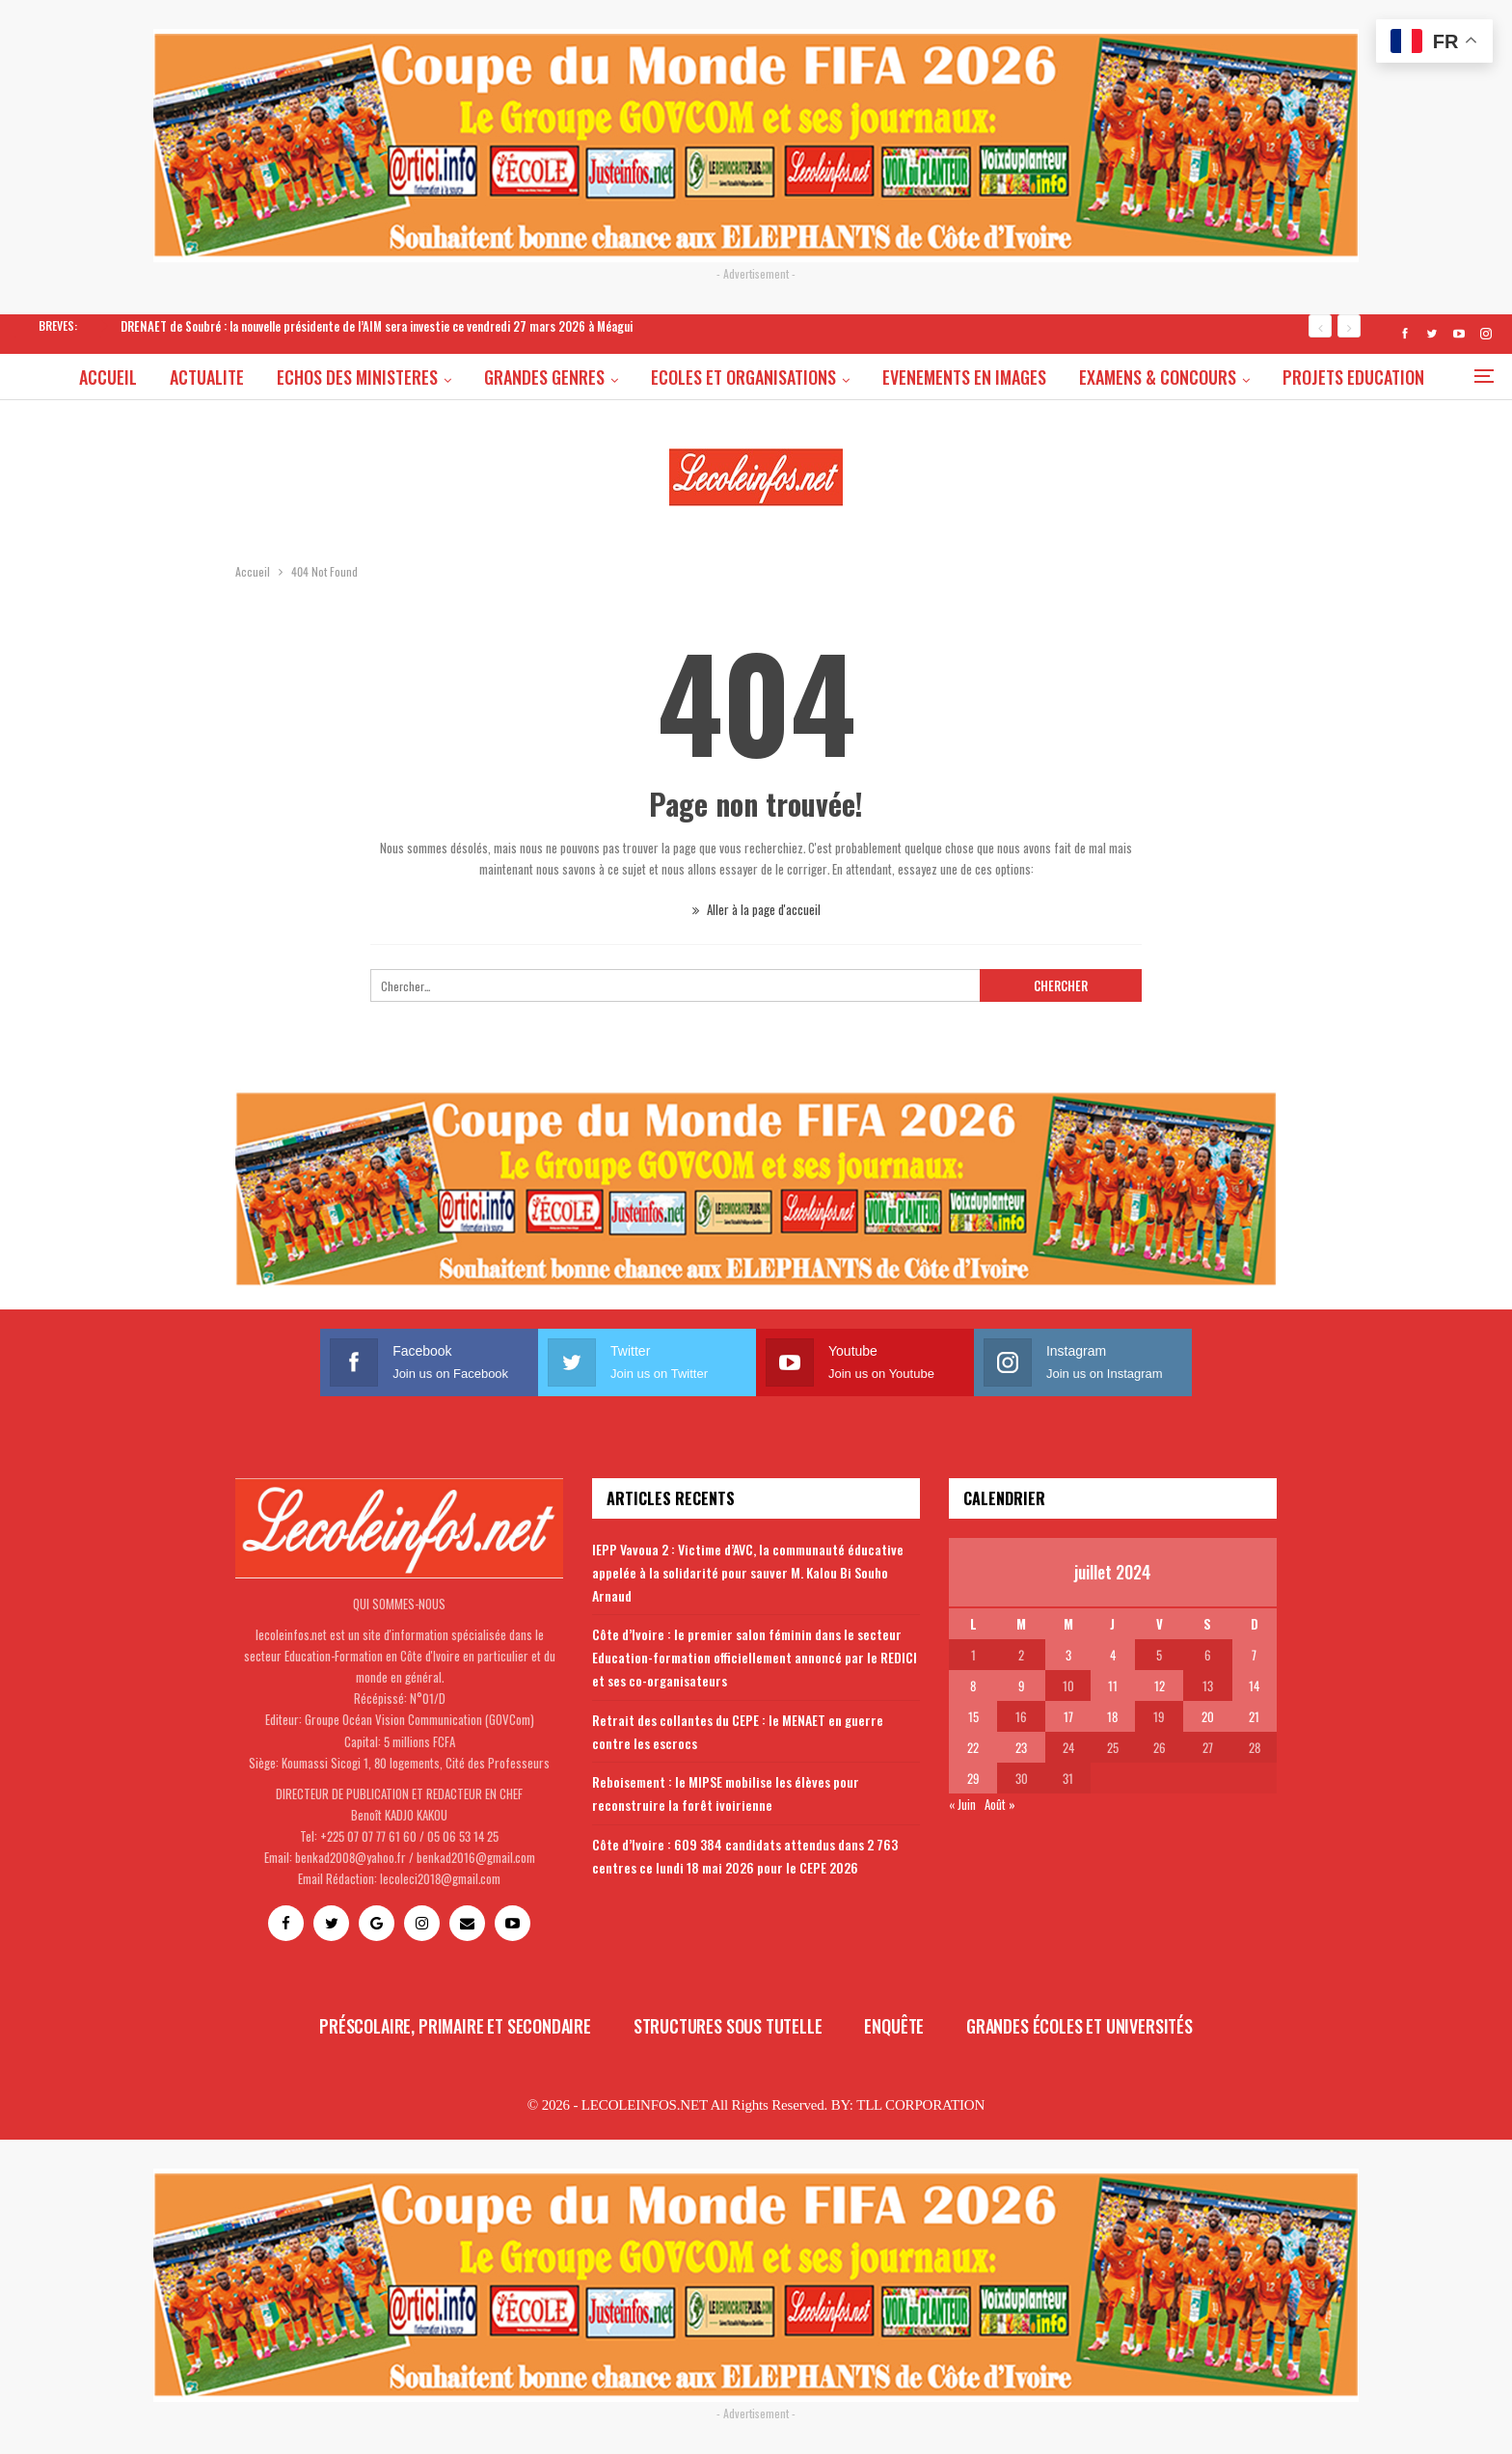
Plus (1356, 377)
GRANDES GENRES (588, 377)
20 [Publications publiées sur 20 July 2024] (1208, 1716)
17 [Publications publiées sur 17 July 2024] (1068, 1716)
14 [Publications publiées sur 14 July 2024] (1254, 1685)
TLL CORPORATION (920, 2105)
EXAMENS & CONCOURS (1210, 377)
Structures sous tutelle (728, 2025)
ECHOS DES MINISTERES (398, 377)
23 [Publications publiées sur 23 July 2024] (1021, 1747)
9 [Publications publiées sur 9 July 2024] (1021, 1685)
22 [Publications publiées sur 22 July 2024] (973, 1747)
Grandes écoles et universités (1079, 2025)
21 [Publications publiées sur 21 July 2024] (1254, 1716)
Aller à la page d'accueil (756, 909)
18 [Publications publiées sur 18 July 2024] (1112, 1716)
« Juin (962, 1804)
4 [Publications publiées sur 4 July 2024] (1113, 1654)
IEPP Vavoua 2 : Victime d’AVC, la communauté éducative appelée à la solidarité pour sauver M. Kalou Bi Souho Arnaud (748, 1572)
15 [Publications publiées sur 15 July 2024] (973, 1716)
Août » (1000, 1804)
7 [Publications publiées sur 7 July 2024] (1254, 1654)
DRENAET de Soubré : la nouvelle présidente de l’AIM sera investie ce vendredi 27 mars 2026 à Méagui (377, 326)
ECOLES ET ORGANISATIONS (790, 377)
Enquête (894, 2025)
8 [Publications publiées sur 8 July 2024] (973, 1685)
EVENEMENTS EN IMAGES (1014, 377)
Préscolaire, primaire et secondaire (455, 2025)
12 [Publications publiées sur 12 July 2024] (1159, 1685)
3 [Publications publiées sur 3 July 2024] (1068, 1654)
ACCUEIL (144, 377)
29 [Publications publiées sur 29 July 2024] (973, 1778)
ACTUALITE (245, 377)
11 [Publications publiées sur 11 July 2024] (1113, 1685)
